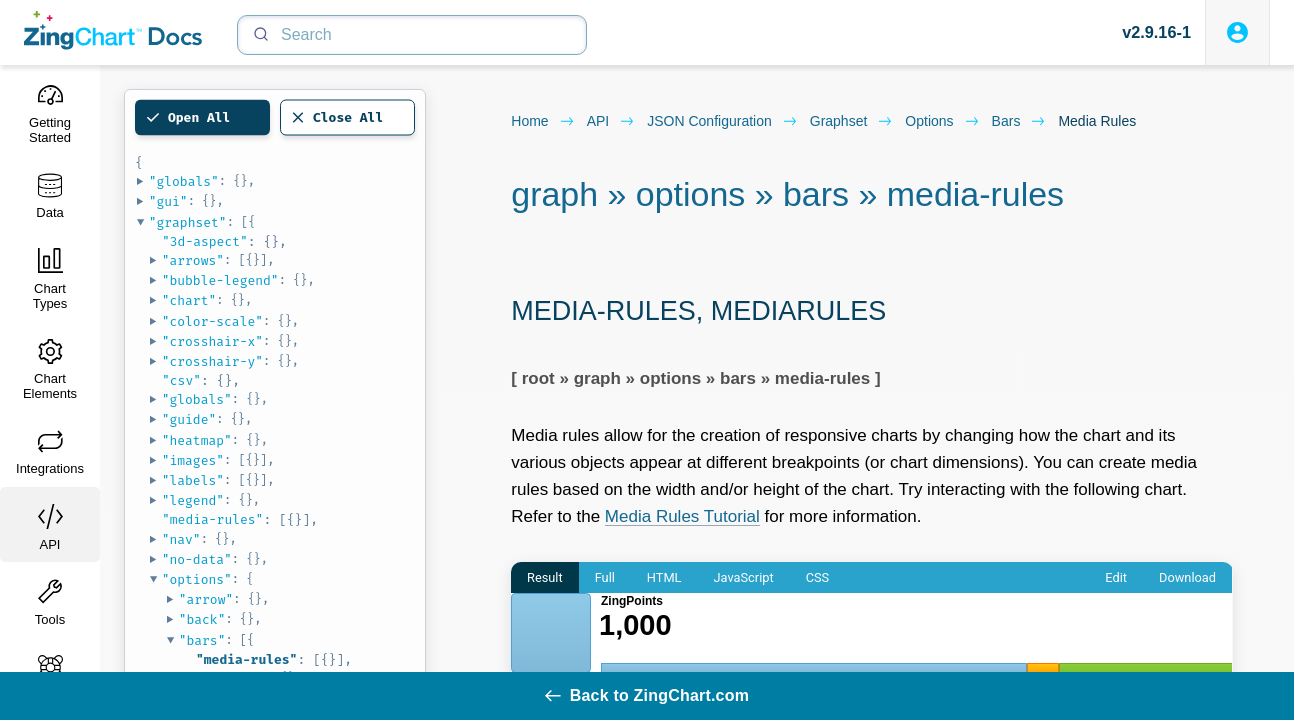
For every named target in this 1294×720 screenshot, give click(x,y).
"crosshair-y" (212, 361)
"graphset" (188, 222)
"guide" (189, 419)
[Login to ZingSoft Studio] (1237, 32)
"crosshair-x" (212, 341)
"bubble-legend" (220, 280)
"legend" (193, 500)
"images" (193, 460)
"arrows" (193, 260)
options (942, 121)
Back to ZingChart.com (647, 695)
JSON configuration (722, 121)
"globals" (184, 181)
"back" (202, 619)
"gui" (168, 201)
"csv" (181, 380)
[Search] (412, 35)
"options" (197, 579)
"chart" (189, 300)
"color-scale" (212, 321)
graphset (852, 121)
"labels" (193, 480)
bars (1019, 121)
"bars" (202, 640)
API (611, 121)
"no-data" (197, 559)
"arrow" (206, 599)
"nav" (181, 539)
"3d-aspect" (205, 241)
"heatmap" (197, 440)
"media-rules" (212, 519)
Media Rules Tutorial (682, 516)
